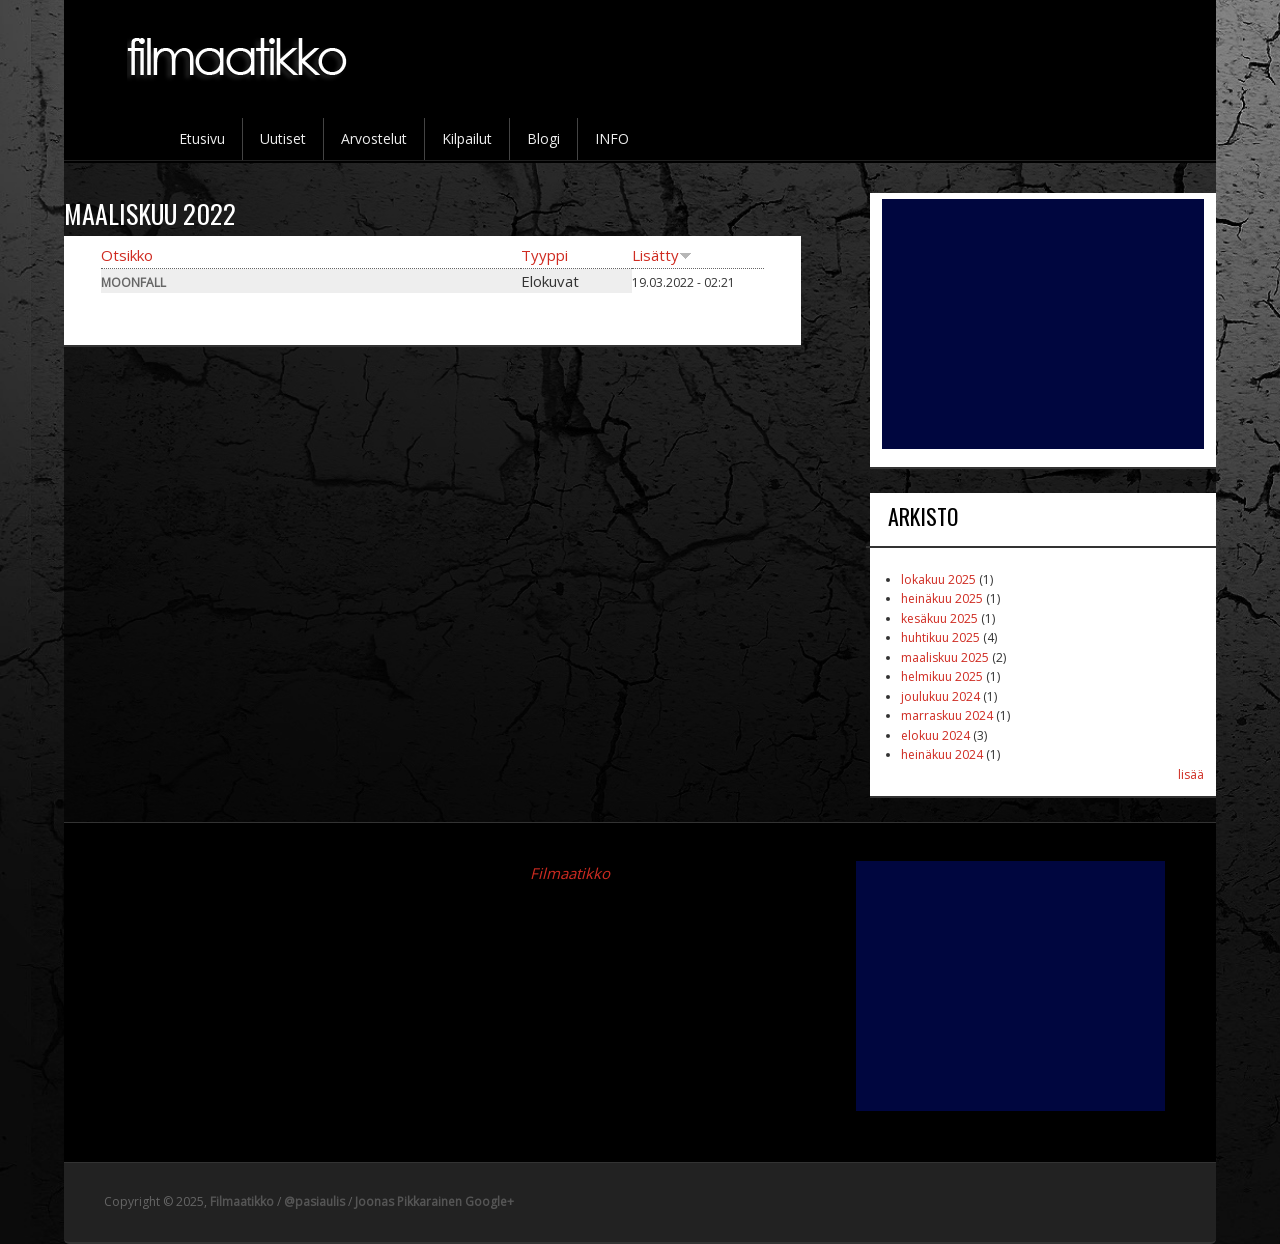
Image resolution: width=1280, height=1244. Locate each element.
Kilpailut (467, 138)
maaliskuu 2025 (945, 657)
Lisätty (662, 255)
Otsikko (127, 255)
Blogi (543, 138)
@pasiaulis (314, 1201)
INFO (612, 138)
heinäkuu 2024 (942, 754)
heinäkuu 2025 (942, 598)
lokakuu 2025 (938, 579)
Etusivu (202, 138)
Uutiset (283, 138)
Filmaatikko (570, 873)
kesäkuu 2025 (939, 618)
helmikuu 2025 (942, 676)
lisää (1191, 774)
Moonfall (133, 282)
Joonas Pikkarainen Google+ (434, 1201)
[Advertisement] (1043, 324)
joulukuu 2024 (940, 696)
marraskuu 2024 (947, 715)
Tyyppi (544, 255)
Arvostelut (374, 138)
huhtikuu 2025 (940, 637)
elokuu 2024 (935, 735)
